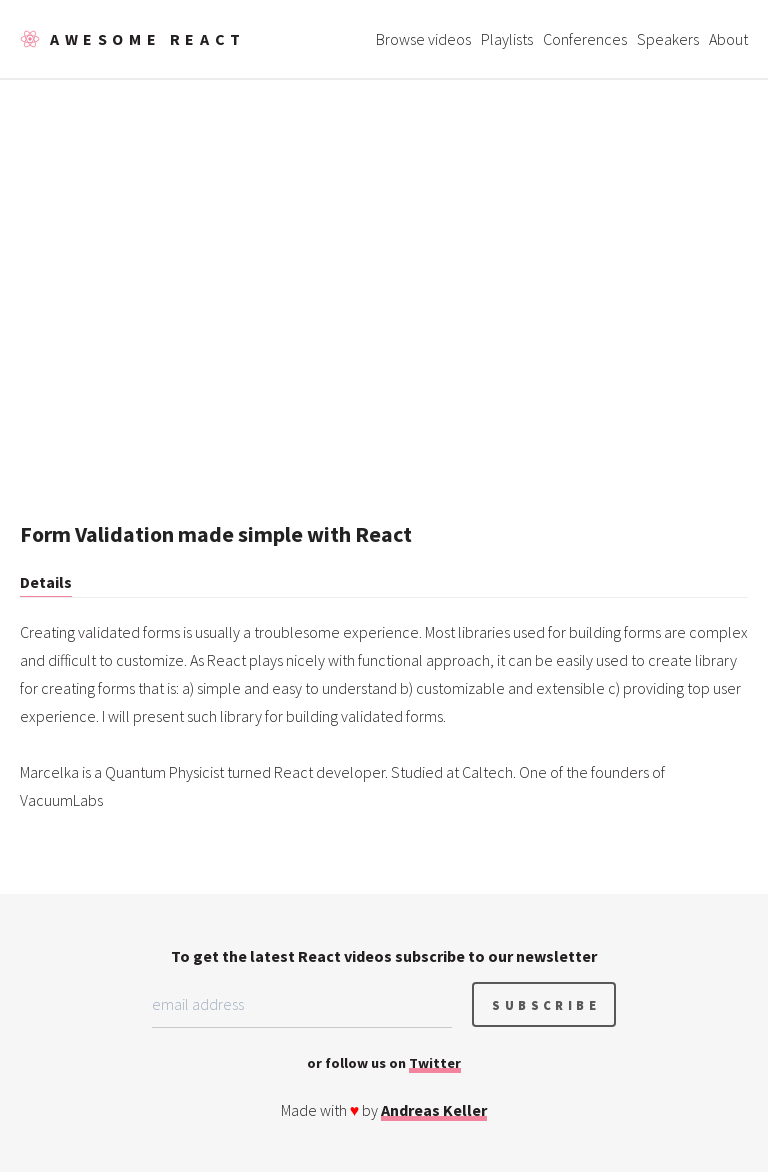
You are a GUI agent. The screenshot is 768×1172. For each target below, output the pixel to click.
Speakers (668, 39)
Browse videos (423, 39)
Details (46, 582)
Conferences (585, 39)
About (728, 39)
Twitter (435, 1063)
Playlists (507, 39)
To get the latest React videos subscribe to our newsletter (384, 956)
